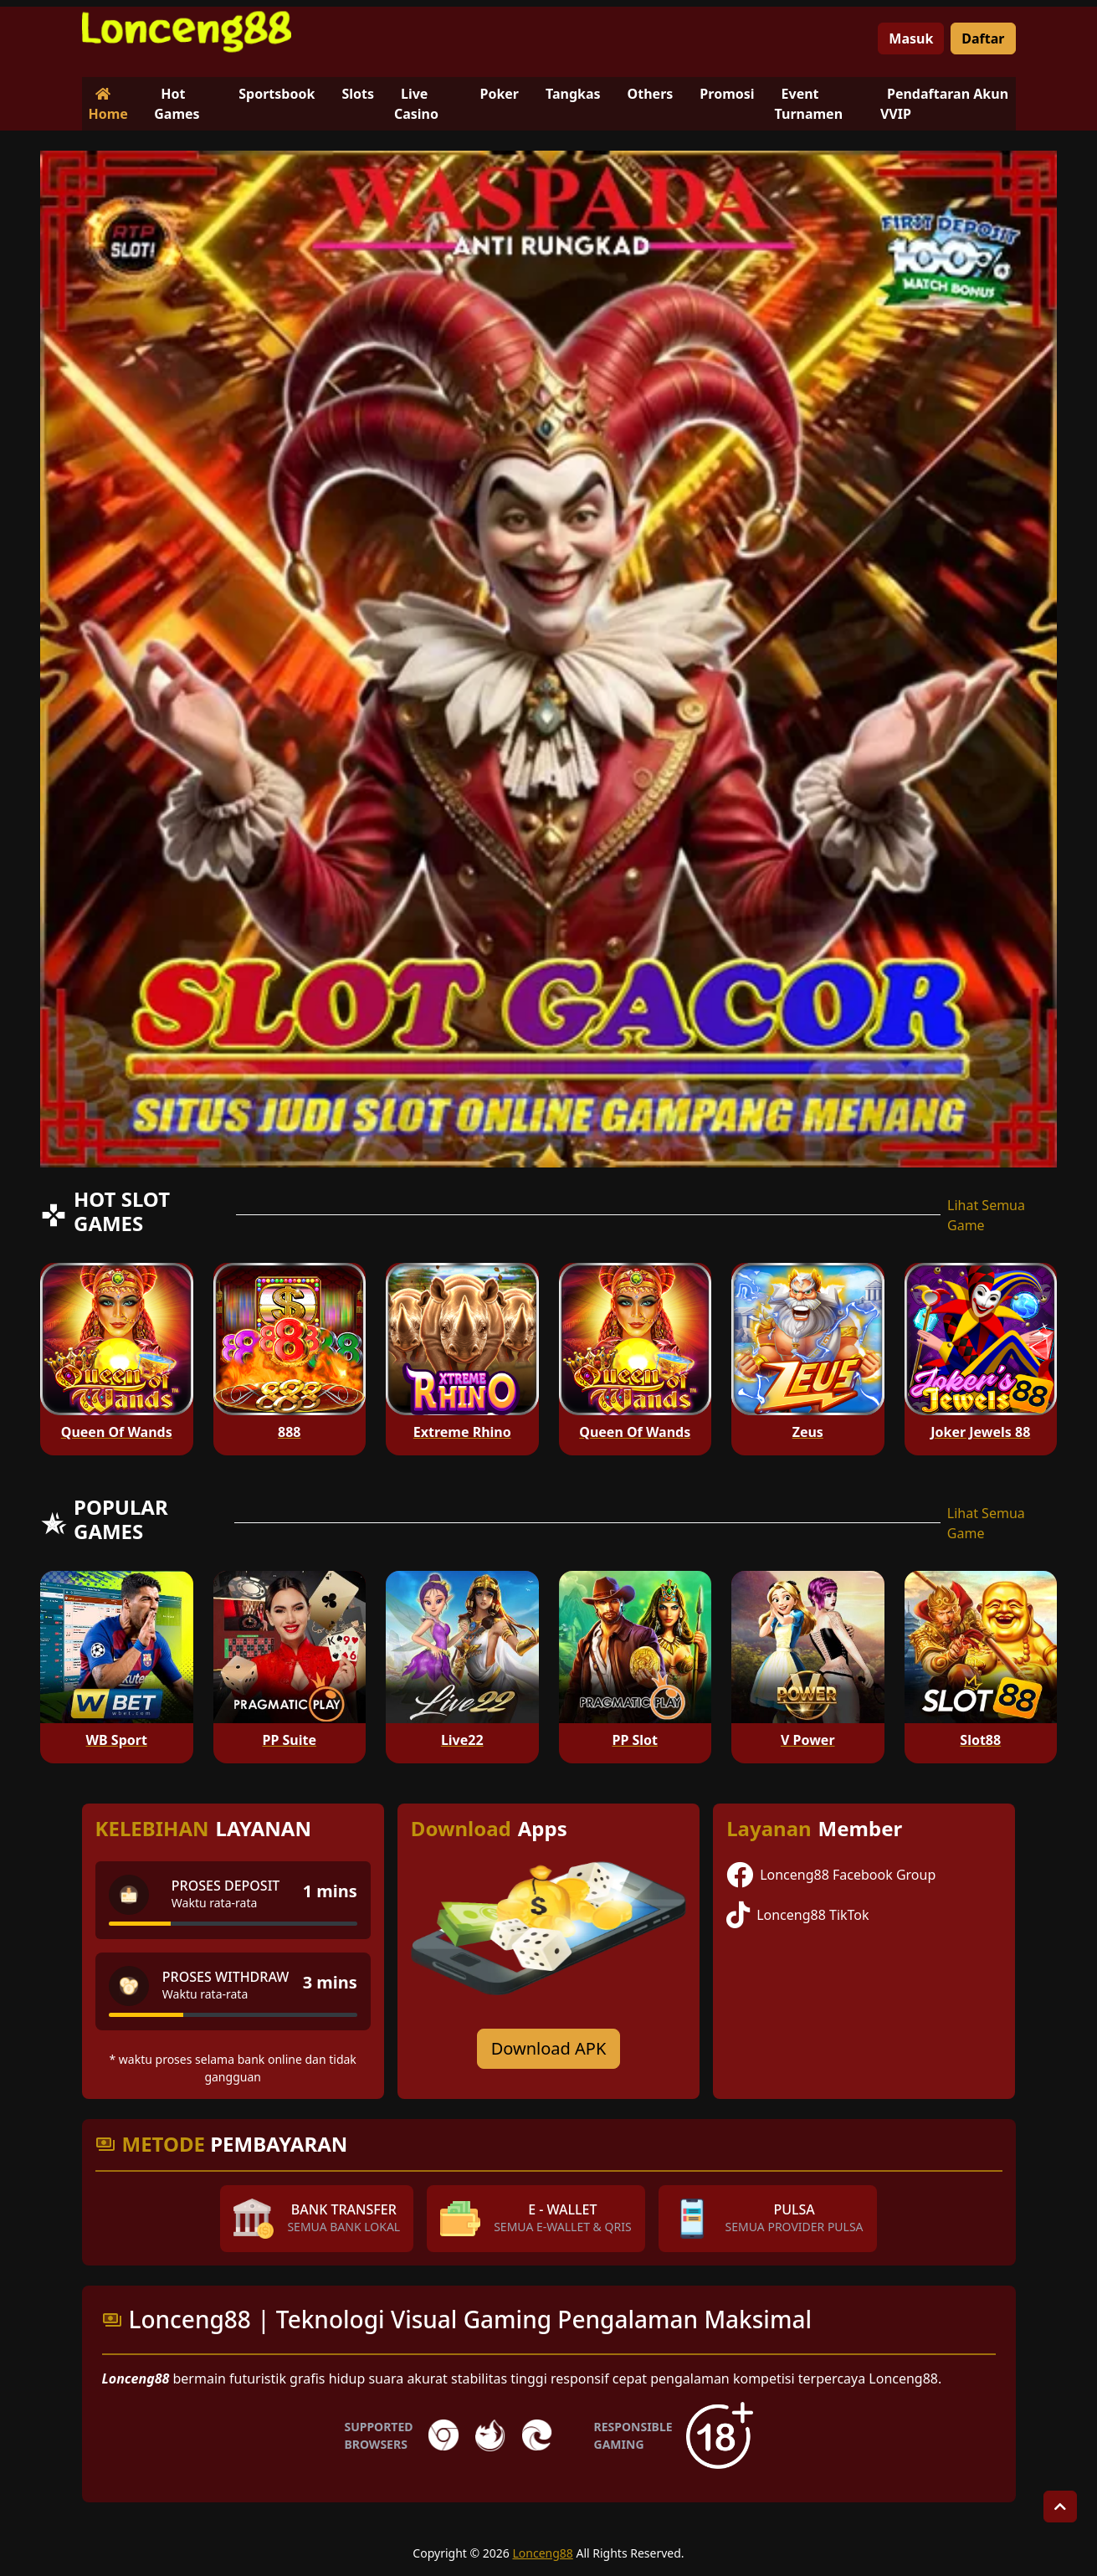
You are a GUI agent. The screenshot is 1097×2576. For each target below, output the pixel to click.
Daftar (982, 38)
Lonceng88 (542, 2553)
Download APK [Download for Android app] (549, 2048)
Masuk (911, 38)
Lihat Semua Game (986, 1215)
